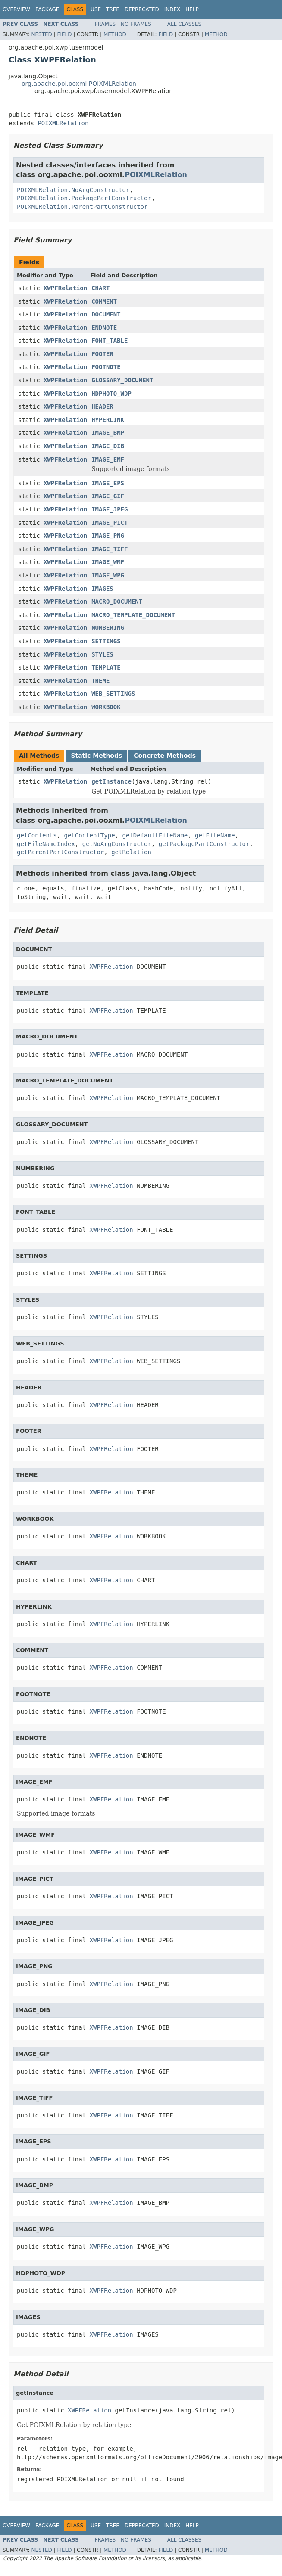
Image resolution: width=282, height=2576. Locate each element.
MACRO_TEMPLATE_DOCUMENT (133, 614)
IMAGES (102, 588)
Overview (16, 9)
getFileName (215, 835)
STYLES (102, 654)
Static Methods (96, 755)
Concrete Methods (165, 755)
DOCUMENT (105, 314)
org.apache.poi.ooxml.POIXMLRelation (79, 83)
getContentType (89, 835)
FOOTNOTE (105, 366)
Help (192, 9)
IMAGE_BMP (107, 432)
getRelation (131, 852)
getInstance (111, 781)
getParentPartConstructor (60, 852)
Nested (41, 34)
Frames (105, 24)
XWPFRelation (65, 288)
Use (96, 9)
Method (114, 34)
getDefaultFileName (155, 835)
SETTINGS (105, 641)
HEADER (102, 406)
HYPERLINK (107, 419)
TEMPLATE (105, 667)
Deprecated (142, 9)
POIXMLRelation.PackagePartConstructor (84, 198)
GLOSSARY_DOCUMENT (122, 380)
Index (172, 9)
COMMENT (104, 301)
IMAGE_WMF (107, 561)
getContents (37, 835)
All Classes (184, 24)
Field (64, 34)
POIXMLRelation (63, 123)
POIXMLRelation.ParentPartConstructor (82, 206)
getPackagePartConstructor (204, 843)
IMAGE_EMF (107, 459)
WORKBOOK (105, 707)
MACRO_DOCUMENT (116, 601)
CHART (100, 288)
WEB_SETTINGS (113, 693)
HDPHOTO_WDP (111, 393)
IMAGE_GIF (107, 496)
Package (47, 9)
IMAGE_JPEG (109, 509)
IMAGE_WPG (107, 575)
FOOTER (102, 353)
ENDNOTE (104, 327)
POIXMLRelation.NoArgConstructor (73, 189)
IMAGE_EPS (107, 483)
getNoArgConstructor (116, 843)
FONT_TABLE (109, 340)
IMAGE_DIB (107, 446)
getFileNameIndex (46, 843)
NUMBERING (107, 627)
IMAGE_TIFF (109, 549)
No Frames (136, 24)
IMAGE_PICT (109, 522)
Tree (112, 9)
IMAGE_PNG (107, 535)
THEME (100, 680)
